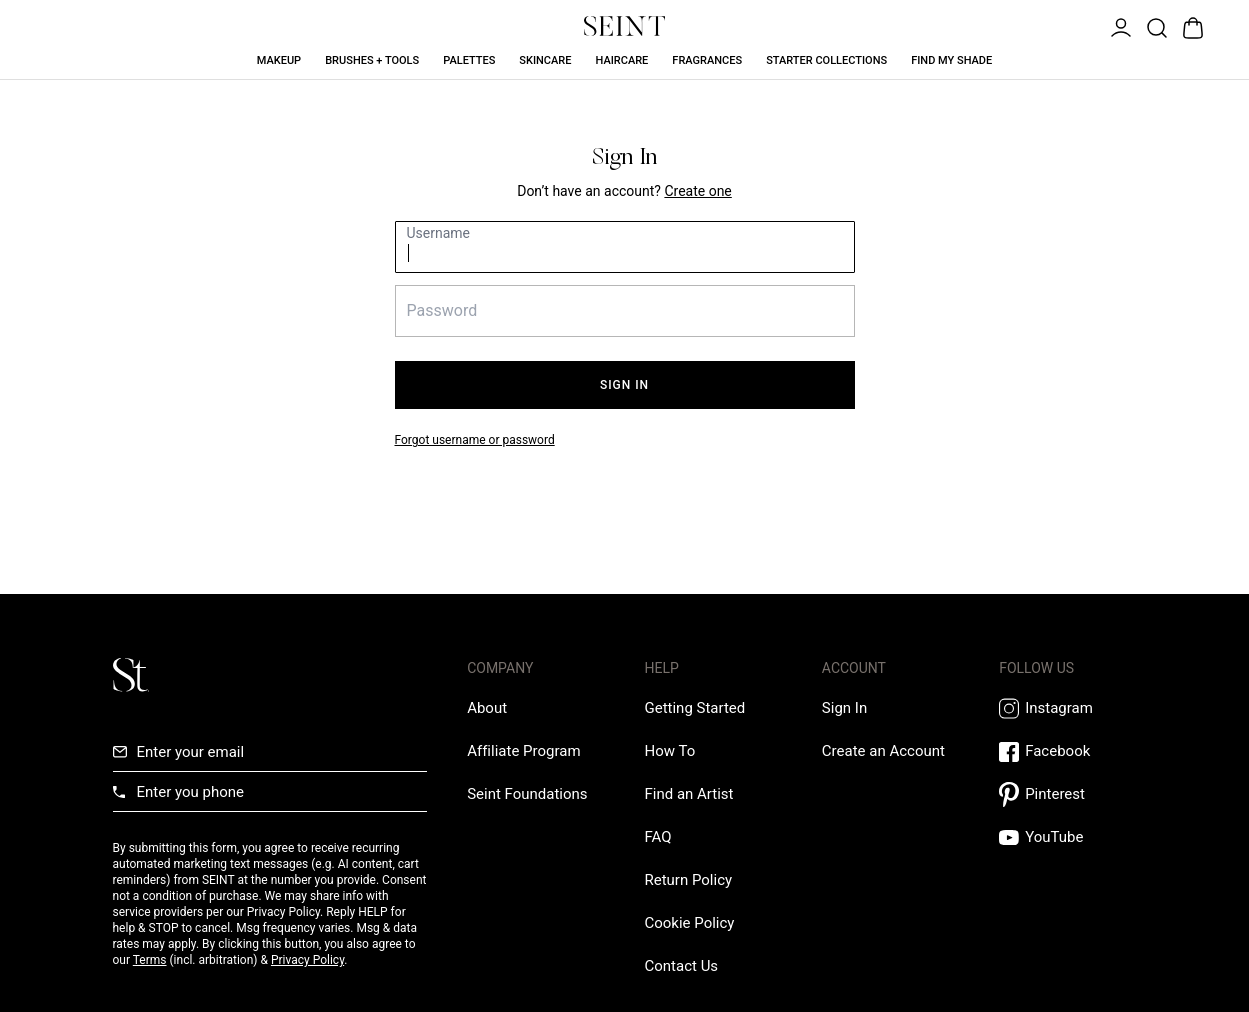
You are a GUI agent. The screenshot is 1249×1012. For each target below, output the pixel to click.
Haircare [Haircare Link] (621, 60)
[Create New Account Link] (697, 191)
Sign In (624, 385)
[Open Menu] (1119, 26)
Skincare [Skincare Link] (545, 60)
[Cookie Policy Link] (689, 923)
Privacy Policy (307, 960)
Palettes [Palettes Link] (469, 60)
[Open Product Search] (1155, 26)
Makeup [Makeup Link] (279, 60)
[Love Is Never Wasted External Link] (527, 794)
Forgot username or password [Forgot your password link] (475, 440)
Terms (150, 960)
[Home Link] (625, 26)
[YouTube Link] (1067, 837)
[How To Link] (669, 751)
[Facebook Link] (1067, 751)
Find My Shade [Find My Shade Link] (951, 60)
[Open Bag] (1191, 26)
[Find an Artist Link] (688, 794)
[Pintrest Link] (1067, 794)
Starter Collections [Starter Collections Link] (826, 60)
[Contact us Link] (681, 966)
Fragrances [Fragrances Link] (707, 60)
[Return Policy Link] (688, 880)
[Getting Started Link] (694, 708)
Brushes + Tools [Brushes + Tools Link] (372, 60)
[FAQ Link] (657, 837)
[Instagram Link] (1067, 708)
